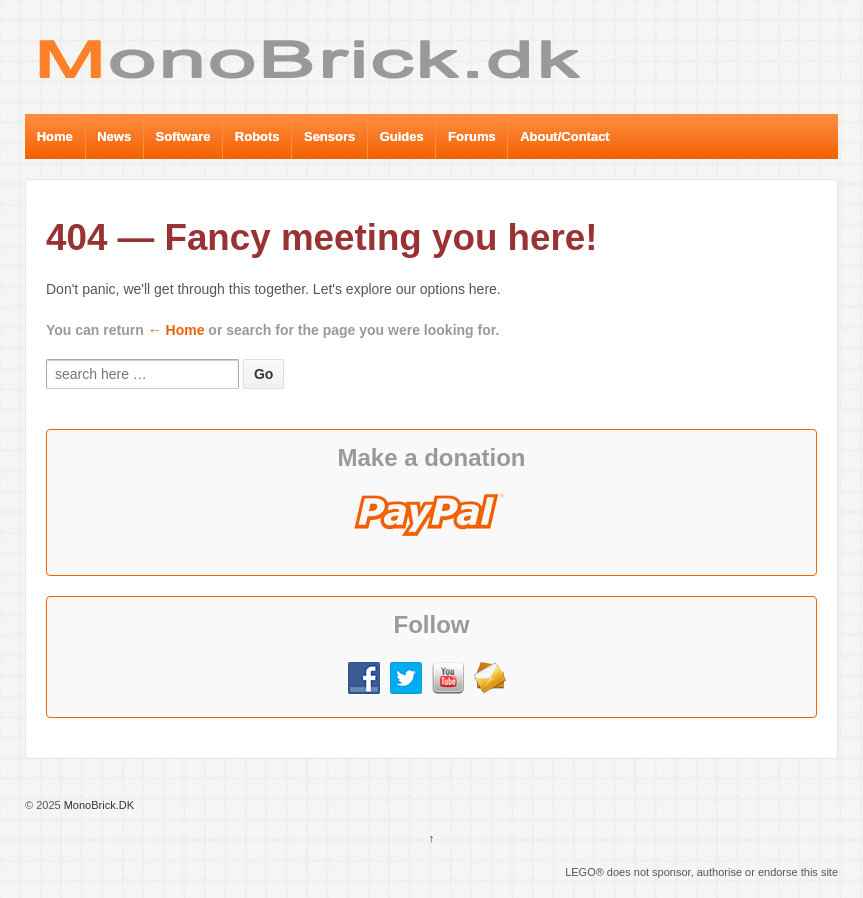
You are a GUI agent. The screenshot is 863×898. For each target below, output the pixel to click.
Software (183, 136)
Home (55, 136)
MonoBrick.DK (97, 805)
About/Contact (565, 136)
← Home (176, 330)
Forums (472, 136)
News (114, 136)
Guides (402, 136)
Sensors (329, 136)
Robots (257, 136)
